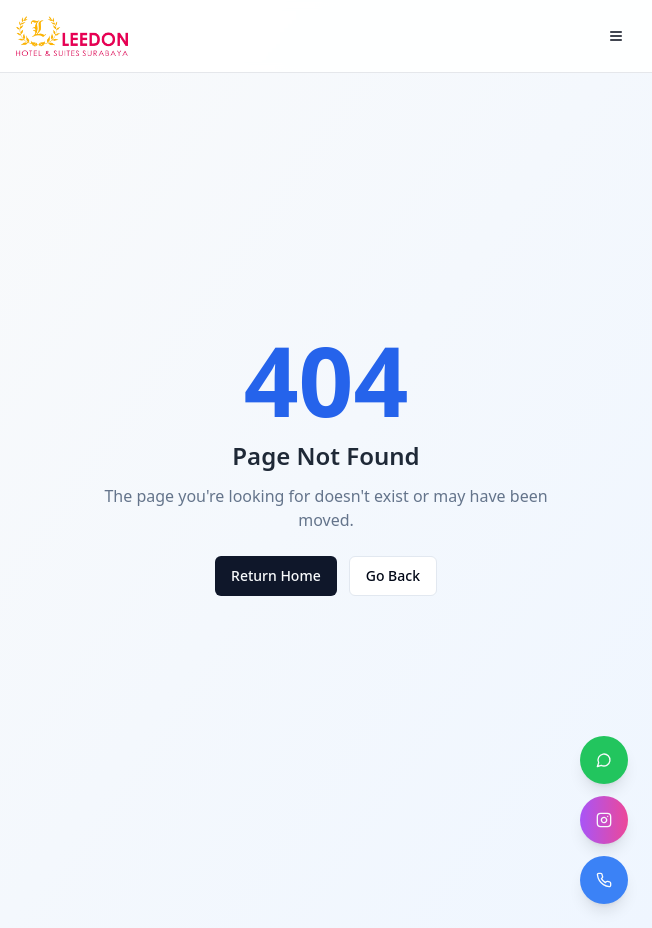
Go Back (393, 575)
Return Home (276, 575)
